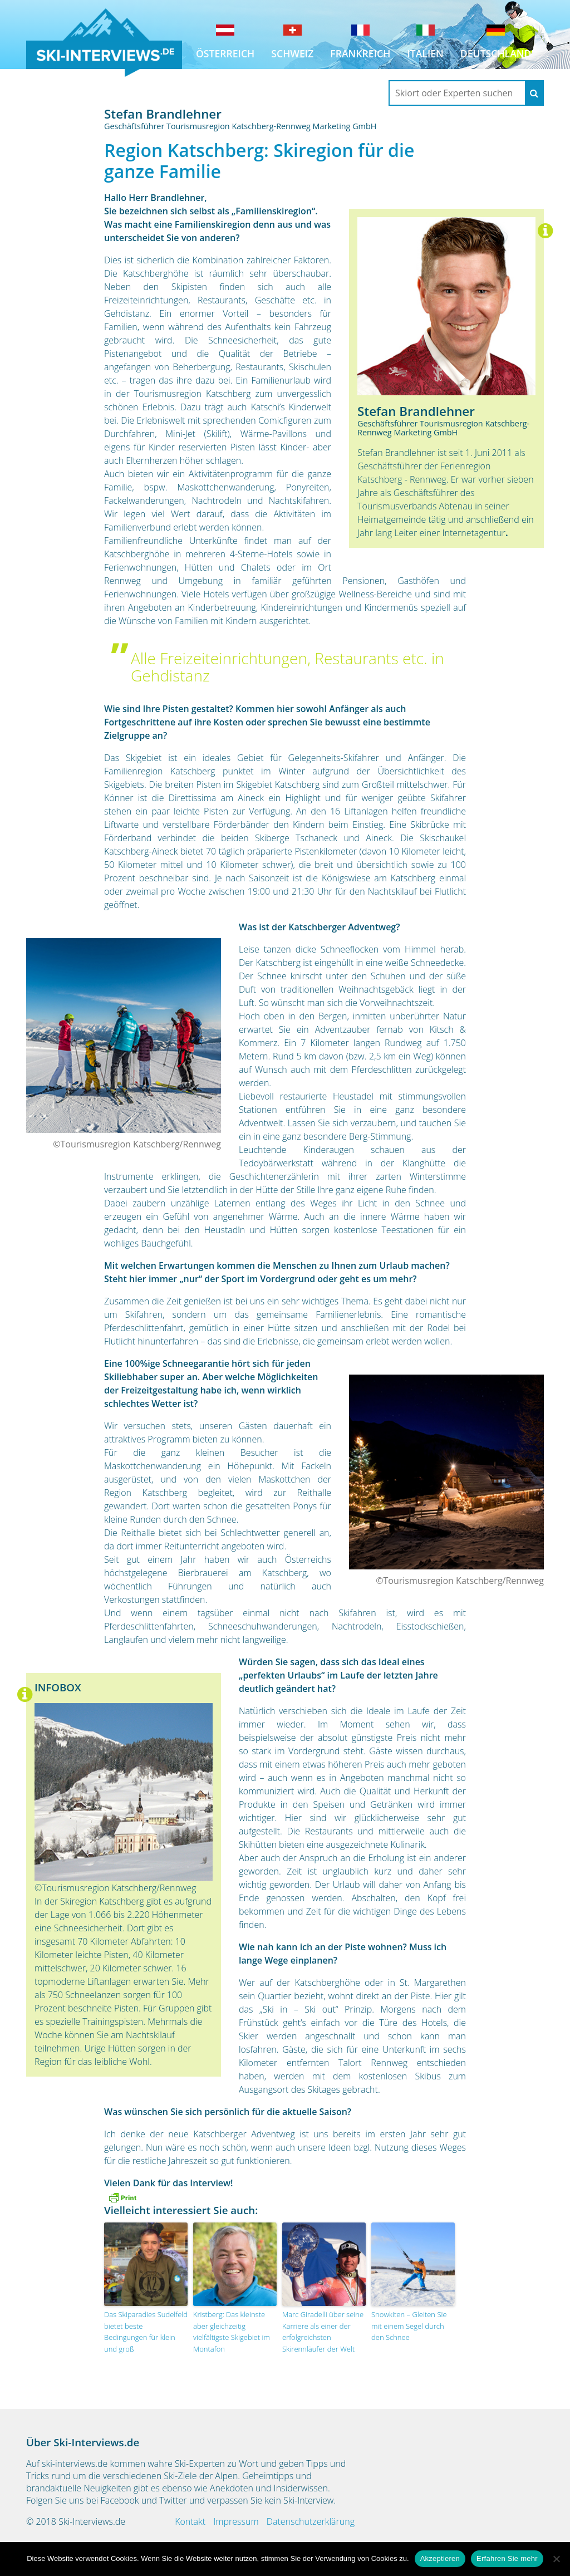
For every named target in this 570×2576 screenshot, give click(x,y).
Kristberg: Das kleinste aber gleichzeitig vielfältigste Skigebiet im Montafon (231, 2331)
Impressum (235, 2521)
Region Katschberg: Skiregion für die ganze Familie (259, 160)
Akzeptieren (440, 2558)
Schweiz (292, 53)
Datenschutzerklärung (311, 2521)
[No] (556, 2558)
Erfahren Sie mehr (507, 2558)
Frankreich (360, 53)
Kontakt (190, 2521)
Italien (425, 53)
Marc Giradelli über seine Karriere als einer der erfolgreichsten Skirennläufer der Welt (322, 2331)
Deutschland (496, 53)
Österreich (225, 53)
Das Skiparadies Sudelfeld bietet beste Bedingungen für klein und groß (146, 2331)
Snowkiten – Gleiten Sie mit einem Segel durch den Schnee (409, 2326)
